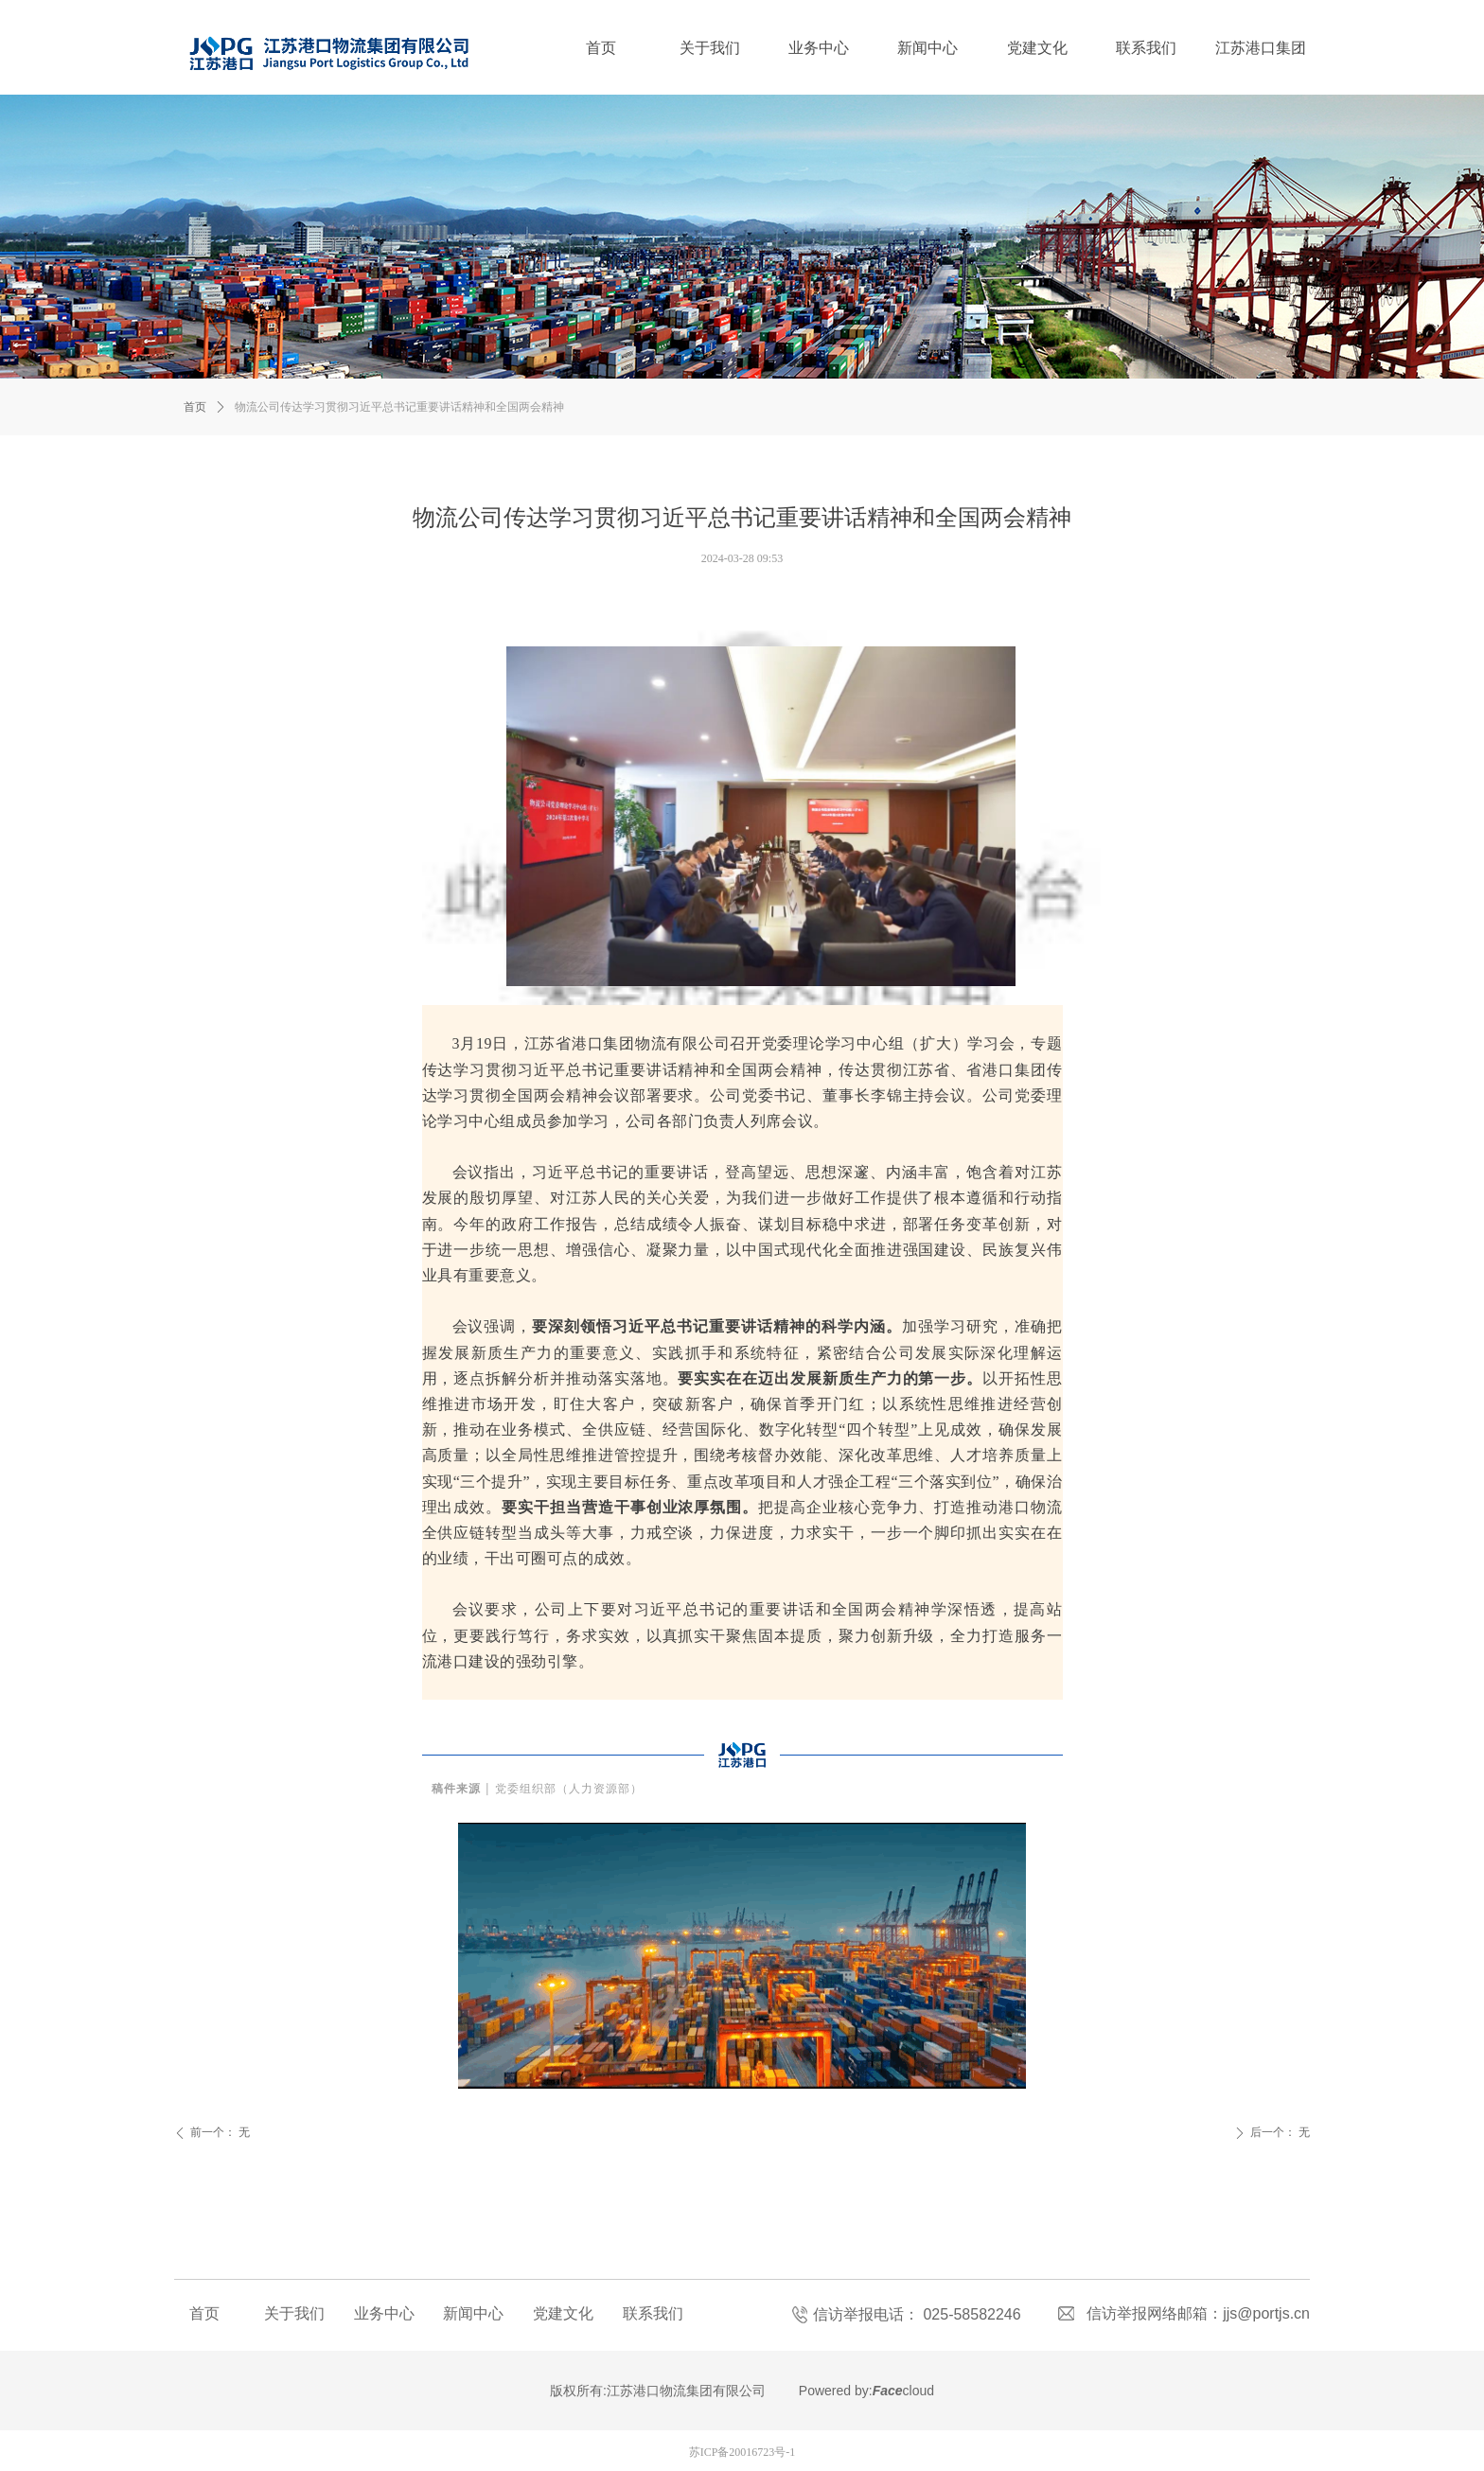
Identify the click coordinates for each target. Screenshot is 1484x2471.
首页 (195, 407)
